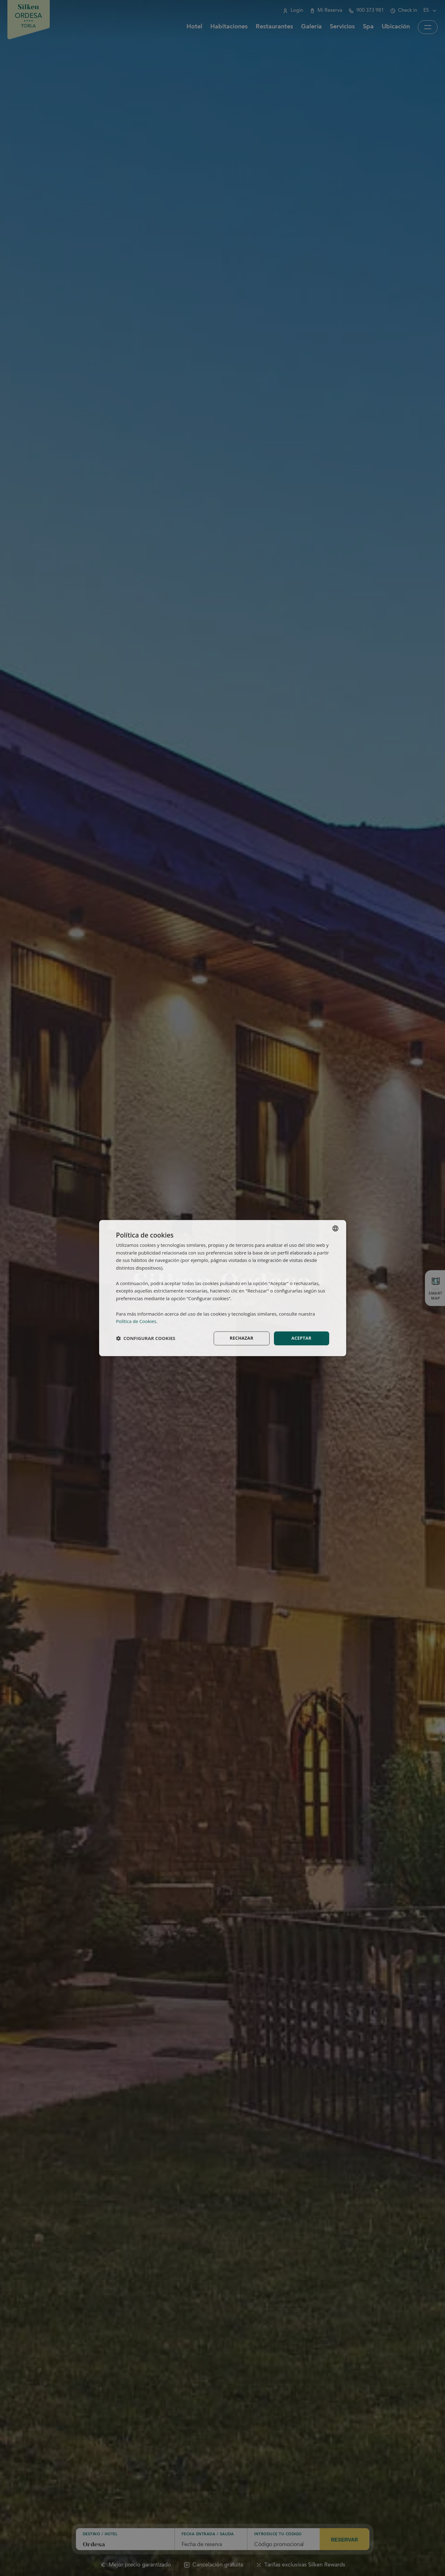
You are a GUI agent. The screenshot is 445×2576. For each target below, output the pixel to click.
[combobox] (335, 1228)
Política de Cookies (136, 1321)
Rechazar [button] (242, 1338)
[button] (145, 1338)
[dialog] (222, 1288)
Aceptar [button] (301, 1338)
